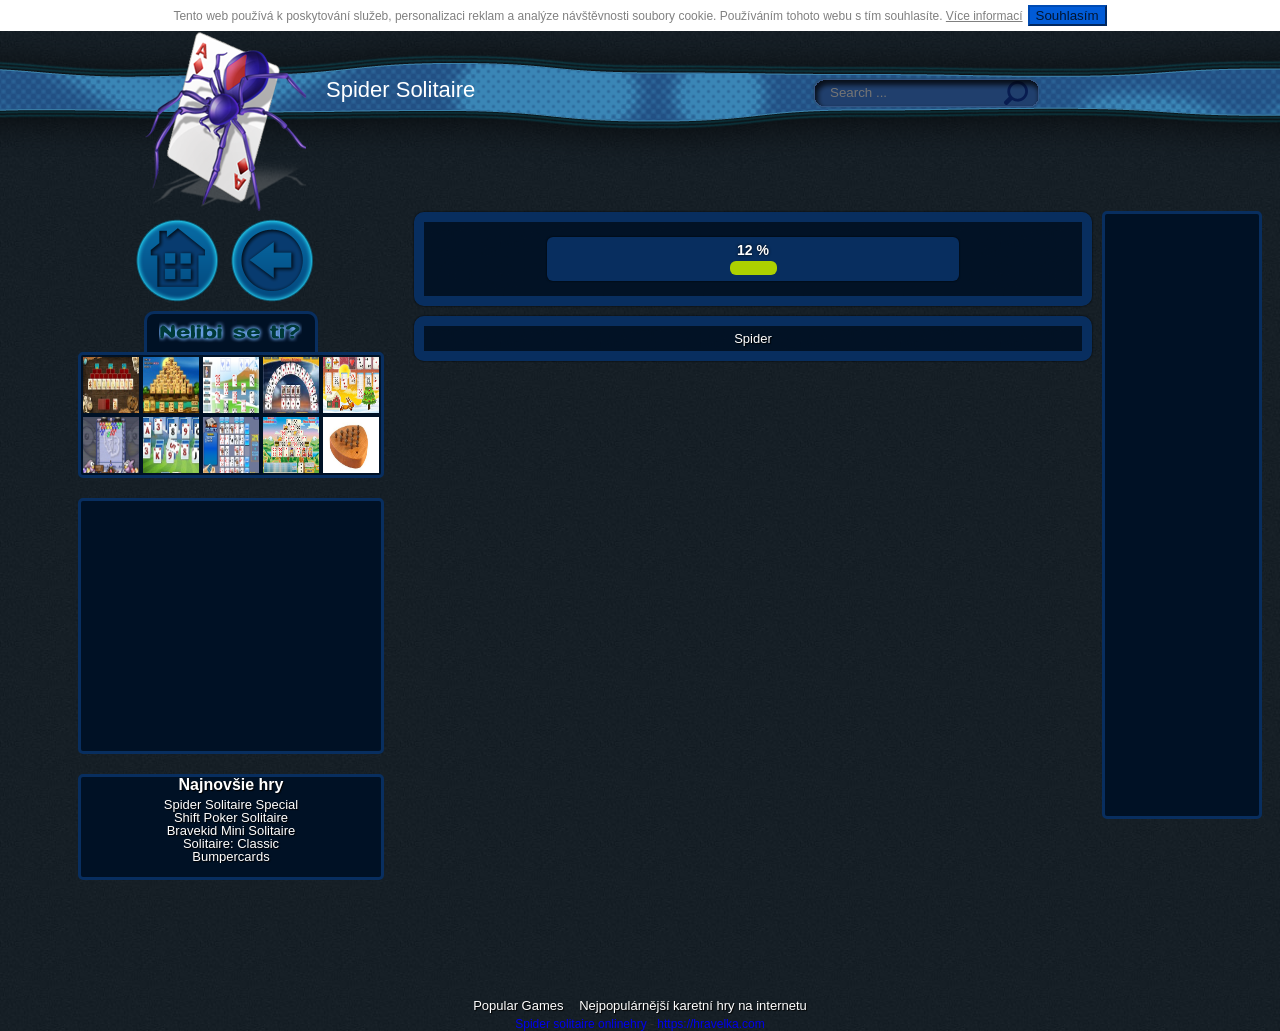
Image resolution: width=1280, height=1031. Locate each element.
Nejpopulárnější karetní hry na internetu (693, 1005)
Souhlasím (1067, 15)
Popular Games (518, 1005)
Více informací (984, 16)
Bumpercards (230, 856)
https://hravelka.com (710, 1024)
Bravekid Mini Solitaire (231, 830)
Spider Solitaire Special (231, 804)
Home (177, 262)
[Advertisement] (231, 626)
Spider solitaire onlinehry (580, 1024)
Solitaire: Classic (231, 843)
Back (272, 262)
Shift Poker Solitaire (231, 817)
